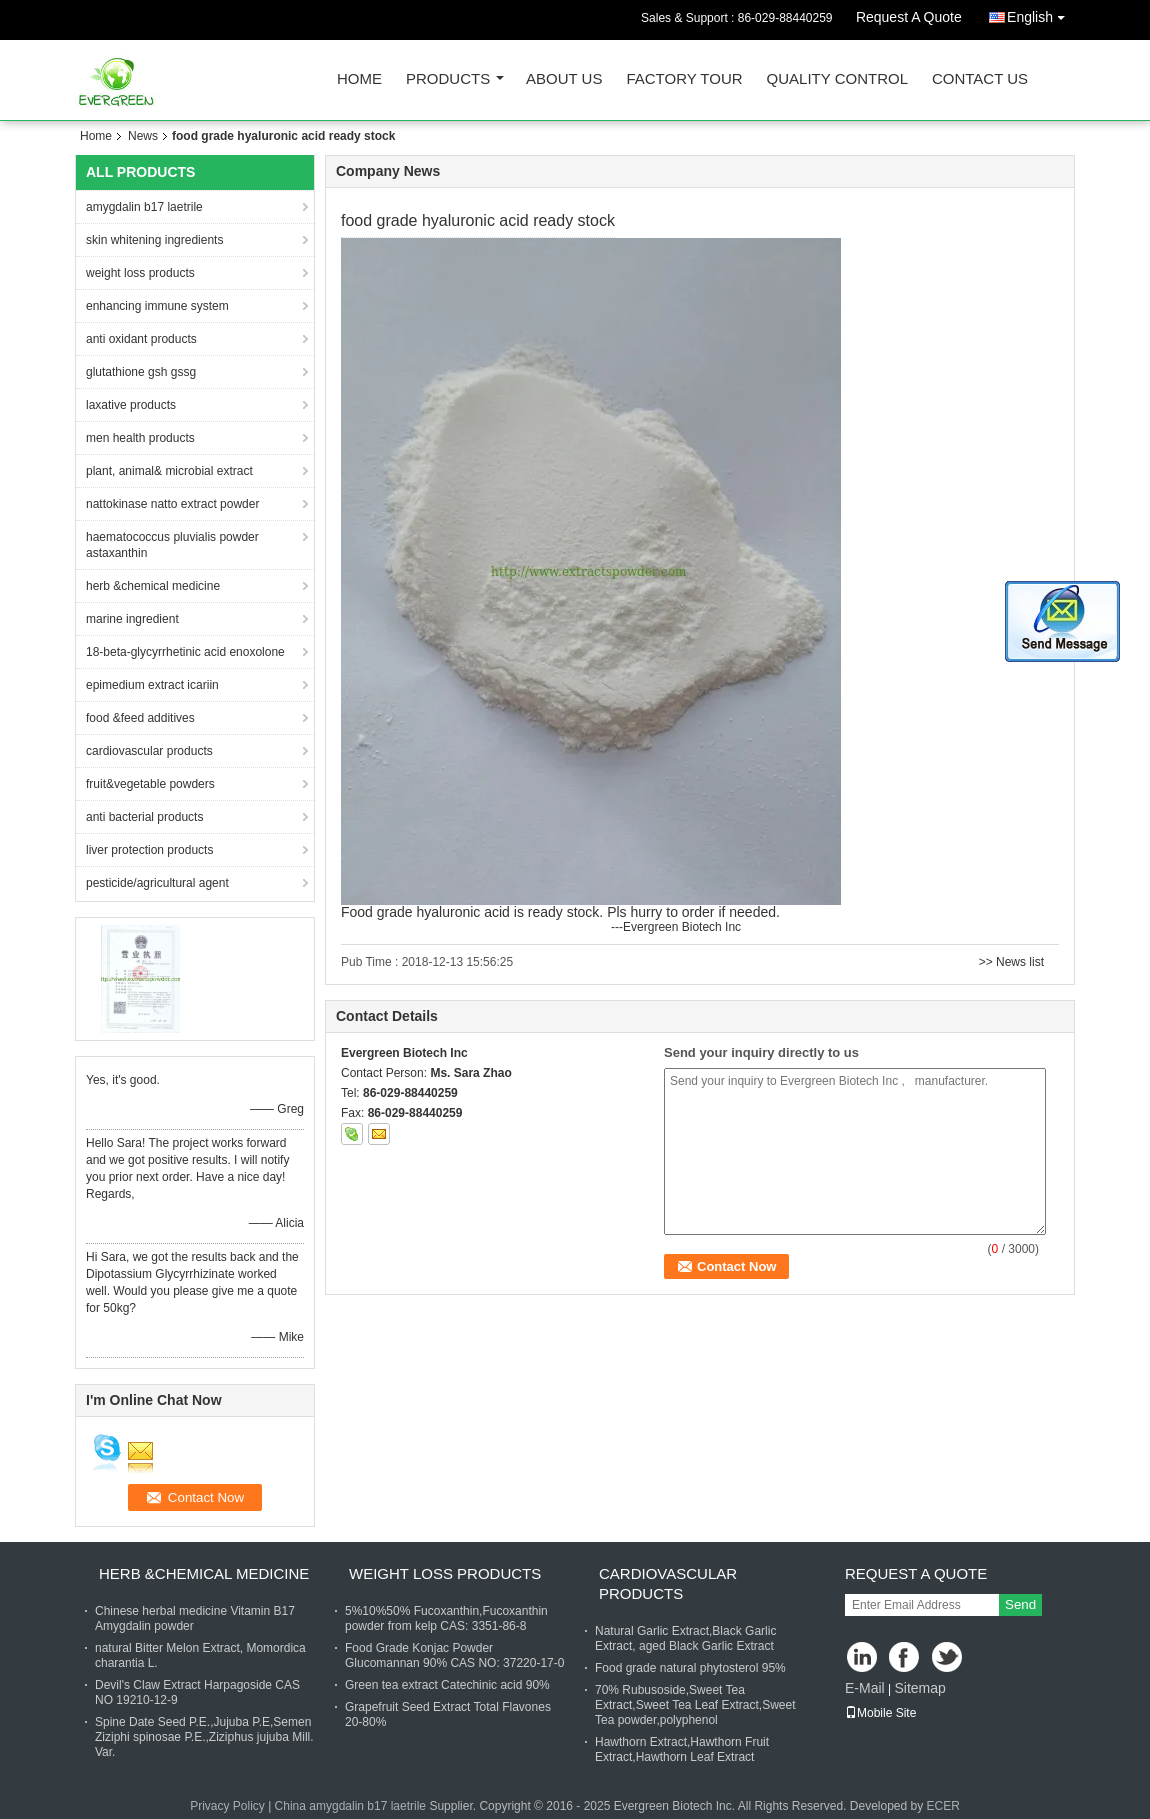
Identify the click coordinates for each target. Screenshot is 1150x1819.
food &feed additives (140, 718)
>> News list (1011, 962)
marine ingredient (132, 619)
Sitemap (919, 1688)
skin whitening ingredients (154, 240)
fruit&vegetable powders (150, 784)
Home (359, 79)
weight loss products (140, 273)
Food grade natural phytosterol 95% (690, 1668)
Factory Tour (684, 79)
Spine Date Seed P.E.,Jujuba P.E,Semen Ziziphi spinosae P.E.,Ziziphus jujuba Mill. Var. (204, 1737)
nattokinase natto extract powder (172, 504)
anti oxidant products (141, 339)
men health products (140, 438)
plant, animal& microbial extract (169, 471)
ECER (943, 1806)
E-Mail (865, 1688)
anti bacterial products (144, 817)
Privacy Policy (227, 1806)
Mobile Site (880, 1713)
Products (448, 79)
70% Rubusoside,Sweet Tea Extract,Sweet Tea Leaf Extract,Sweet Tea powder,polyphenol (695, 1705)
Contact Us (980, 79)
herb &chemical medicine (153, 586)
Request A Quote (909, 17)
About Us (564, 79)
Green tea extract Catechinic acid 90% (447, 1685)
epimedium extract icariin (152, 685)
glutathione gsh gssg (141, 372)
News (143, 136)
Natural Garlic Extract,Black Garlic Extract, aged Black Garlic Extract (685, 1638)
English (1041, 13)
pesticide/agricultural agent (157, 883)
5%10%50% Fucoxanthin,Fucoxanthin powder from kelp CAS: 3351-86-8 (446, 1618)
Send (1020, 1604)
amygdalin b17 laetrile (144, 207)
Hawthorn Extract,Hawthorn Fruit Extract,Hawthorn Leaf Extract (682, 1749)
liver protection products (149, 850)
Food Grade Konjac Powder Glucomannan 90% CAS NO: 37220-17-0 (454, 1655)
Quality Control (837, 79)
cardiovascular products (149, 751)
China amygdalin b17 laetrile (350, 1806)
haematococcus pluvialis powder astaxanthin (172, 545)
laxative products (131, 405)
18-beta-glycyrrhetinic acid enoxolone (185, 652)
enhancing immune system (157, 306)
